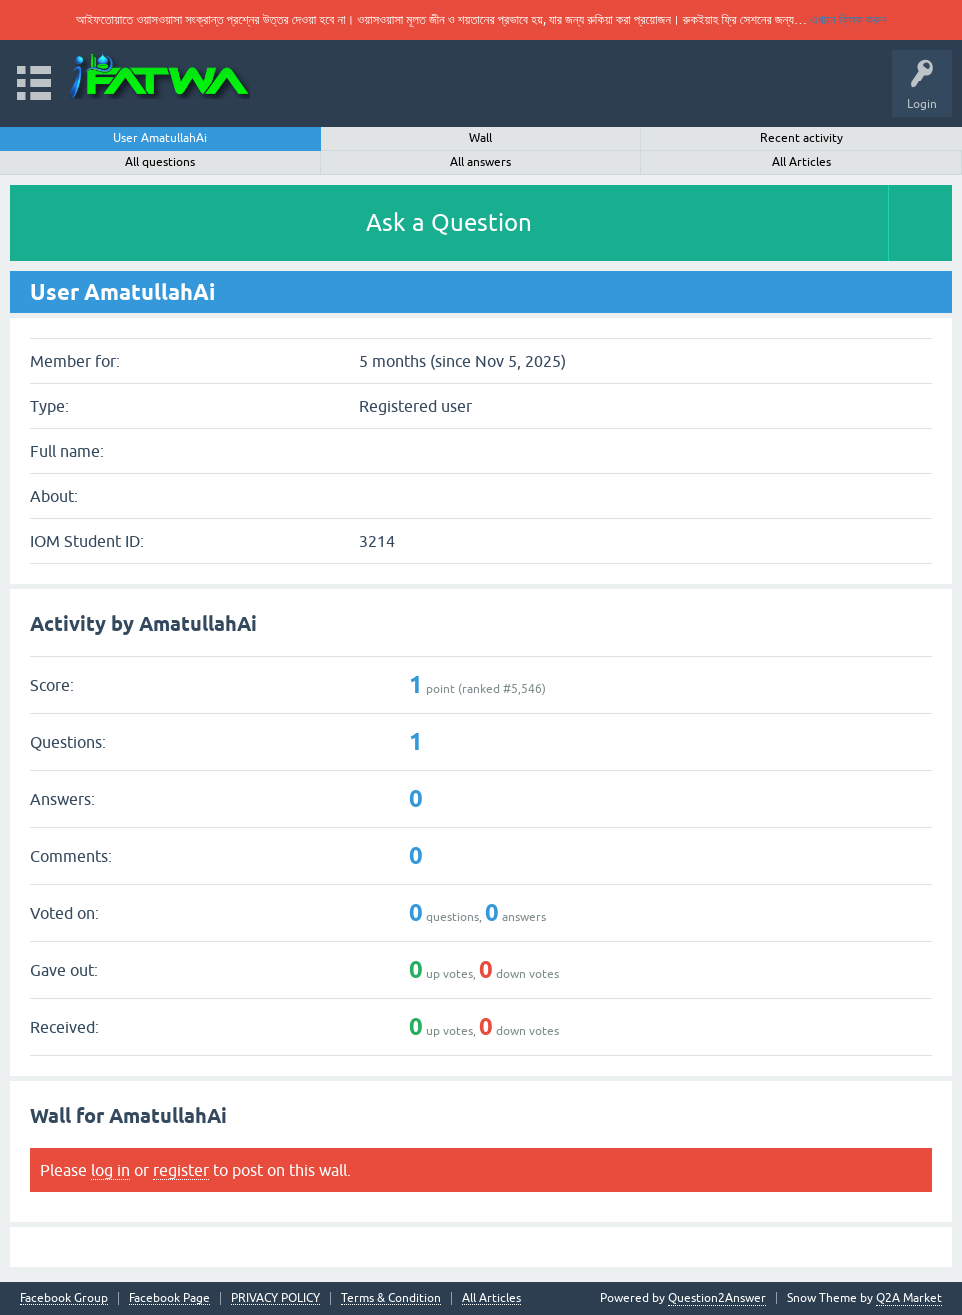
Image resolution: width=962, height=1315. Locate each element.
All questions (160, 162)
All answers (480, 162)
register (181, 1170)
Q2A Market (909, 1298)
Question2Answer (717, 1298)
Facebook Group (64, 1298)
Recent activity (801, 138)
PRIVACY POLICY (275, 1298)
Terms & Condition (391, 1298)
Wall (480, 138)
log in (110, 1170)
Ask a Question (449, 222)
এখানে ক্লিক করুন (848, 19)
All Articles (801, 162)
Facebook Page (169, 1298)
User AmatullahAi (160, 138)
